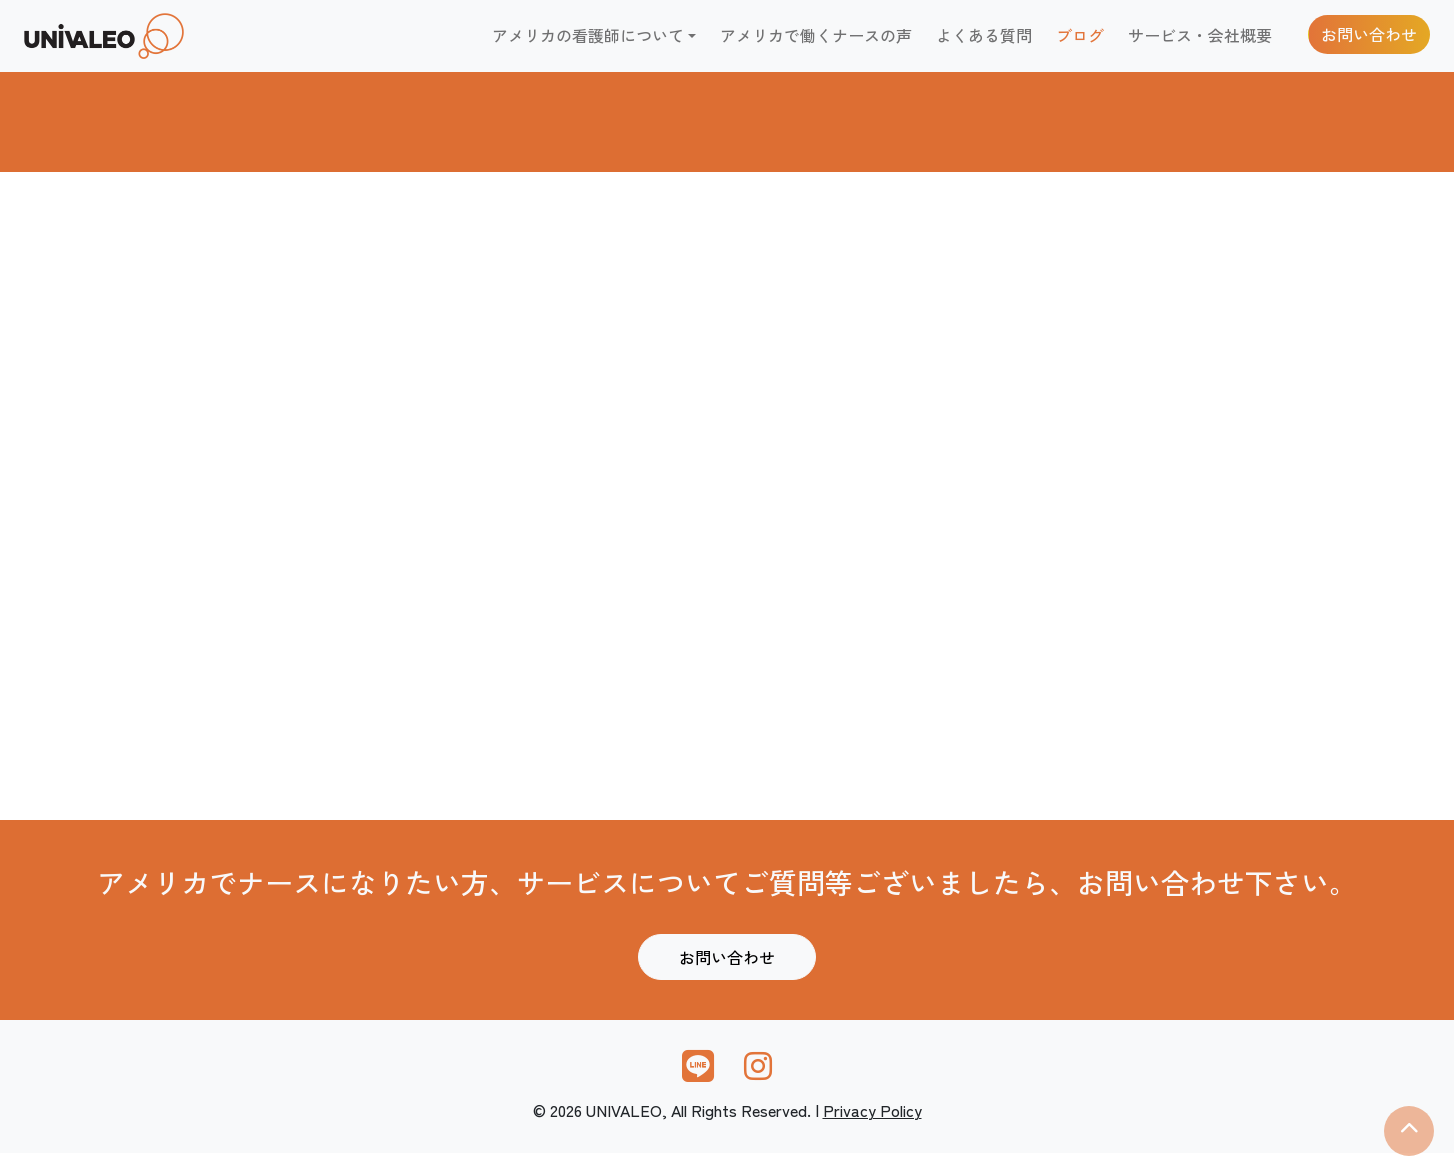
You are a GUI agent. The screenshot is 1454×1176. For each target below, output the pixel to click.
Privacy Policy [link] (872, 1132)
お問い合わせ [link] (727, 980)
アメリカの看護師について (588, 46)
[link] (144, 47)
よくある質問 (984, 46)
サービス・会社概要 (1200, 46)
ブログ (1080, 46)
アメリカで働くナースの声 (816, 46)
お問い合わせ (1369, 46)
